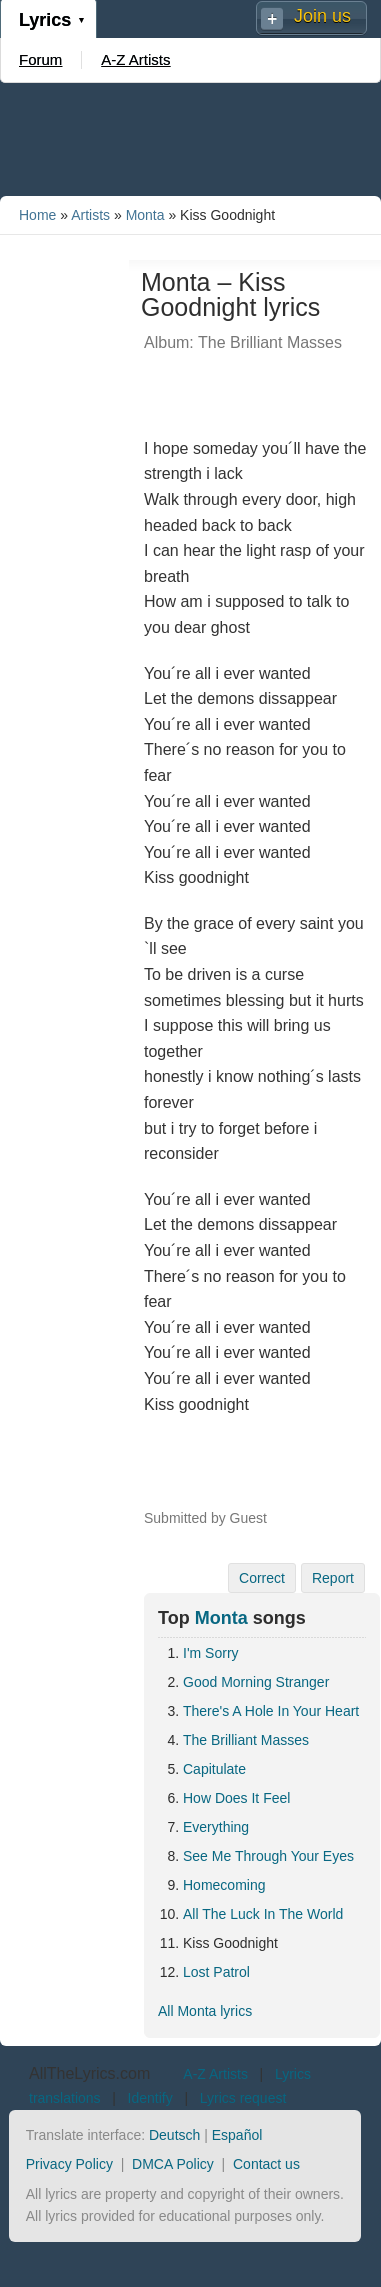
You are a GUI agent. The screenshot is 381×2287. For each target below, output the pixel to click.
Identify (150, 2098)
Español (237, 2135)
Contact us (266, 2164)
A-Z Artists (135, 59)
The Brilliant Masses (246, 1740)
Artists (90, 215)
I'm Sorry (211, 1653)
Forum (40, 59)
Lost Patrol (216, 1972)
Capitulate (214, 1769)
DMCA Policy (173, 2164)
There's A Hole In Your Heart (271, 1711)
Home (37, 215)
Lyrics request (243, 2098)
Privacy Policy (69, 2164)
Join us (322, 16)
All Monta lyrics (205, 2011)
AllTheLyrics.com (89, 2073)
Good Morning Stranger (256, 1682)
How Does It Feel (236, 1798)
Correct (262, 1578)
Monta (145, 215)
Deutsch (174, 2135)
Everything (216, 1827)
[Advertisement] (191, 138)
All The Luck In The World (263, 1914)
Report (333, 1578)
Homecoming (224, 1885)
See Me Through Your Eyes (268, 1856)
